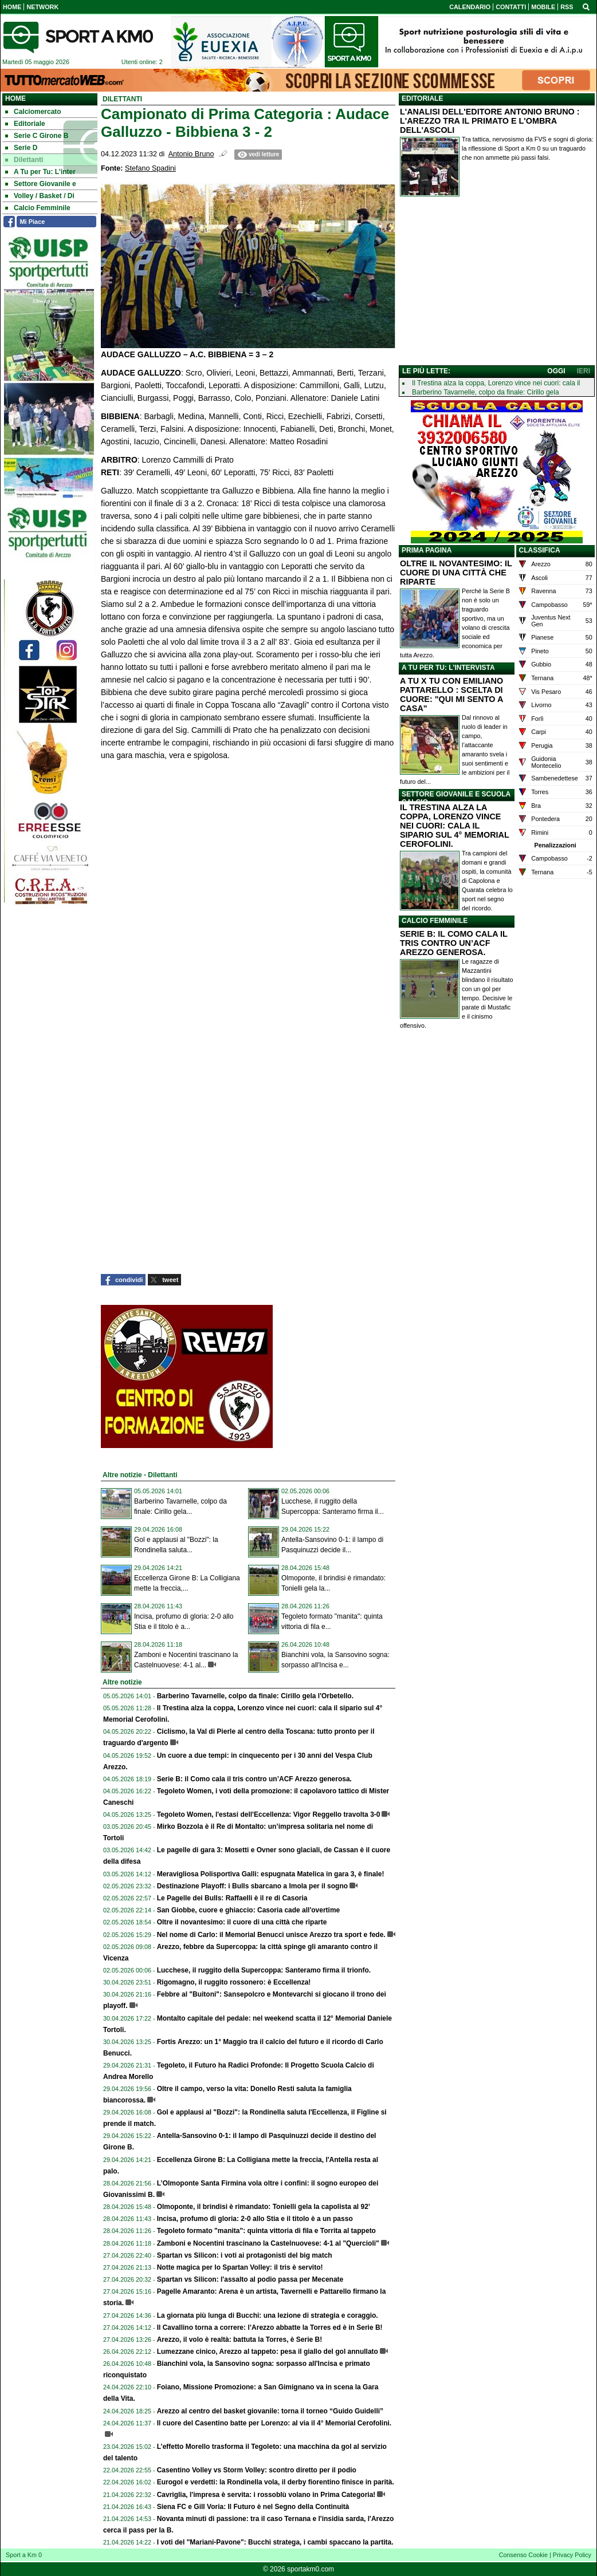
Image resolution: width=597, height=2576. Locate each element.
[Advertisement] (496, 283)
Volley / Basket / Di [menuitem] (39, 196)
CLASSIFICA (539, 550)
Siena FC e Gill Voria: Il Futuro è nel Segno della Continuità (253, 2507)
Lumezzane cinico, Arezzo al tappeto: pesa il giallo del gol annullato (267, 2352)
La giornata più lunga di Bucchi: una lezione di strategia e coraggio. (267, 2315)
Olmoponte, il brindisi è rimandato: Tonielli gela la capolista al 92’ (264, 2207)
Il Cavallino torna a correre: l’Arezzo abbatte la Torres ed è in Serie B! (270, 2327)
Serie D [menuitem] (21, 148)
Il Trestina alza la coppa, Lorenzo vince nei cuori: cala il (496, 383)
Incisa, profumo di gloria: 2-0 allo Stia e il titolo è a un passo (255, 2219)
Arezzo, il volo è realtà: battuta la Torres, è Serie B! (240, 2340)
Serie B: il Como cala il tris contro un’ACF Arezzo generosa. (254, 1779)
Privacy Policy (572, 2554)
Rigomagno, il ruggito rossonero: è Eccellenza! (234, 1982)
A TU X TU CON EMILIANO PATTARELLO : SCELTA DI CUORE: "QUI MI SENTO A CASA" (451, 694)
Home (15, 98)
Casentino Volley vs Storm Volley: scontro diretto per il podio (256, 2470)
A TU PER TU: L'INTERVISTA (448, 668)
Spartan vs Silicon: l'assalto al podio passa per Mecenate (250, 2279)
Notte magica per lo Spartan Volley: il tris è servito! (240, 2267)
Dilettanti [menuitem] (24, 160)
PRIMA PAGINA (426, 550)
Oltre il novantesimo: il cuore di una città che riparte (242, 1922)
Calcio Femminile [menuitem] (37, 208)
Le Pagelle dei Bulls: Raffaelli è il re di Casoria (232, 1898)
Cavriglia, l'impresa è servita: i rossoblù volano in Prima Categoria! (266, 2495)
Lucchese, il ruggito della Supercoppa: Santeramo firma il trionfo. (264, 1970)
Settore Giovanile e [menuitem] (40, 184)
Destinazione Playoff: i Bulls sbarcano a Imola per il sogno (252, 1886)
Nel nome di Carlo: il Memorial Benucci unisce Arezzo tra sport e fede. (271, 1935)
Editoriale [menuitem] (25, 124)
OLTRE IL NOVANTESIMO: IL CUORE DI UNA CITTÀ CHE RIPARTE (456, 572)
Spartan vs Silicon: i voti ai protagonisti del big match (244, 2255)
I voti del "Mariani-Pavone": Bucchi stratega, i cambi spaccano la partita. (275, 2542)
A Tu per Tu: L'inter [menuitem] (40, 172)
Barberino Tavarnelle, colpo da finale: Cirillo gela (485, 392)
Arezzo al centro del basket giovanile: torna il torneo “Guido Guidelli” (270, 2411)
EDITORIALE (422, 98)
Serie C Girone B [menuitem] (36, 136)
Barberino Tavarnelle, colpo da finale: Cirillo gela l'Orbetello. (255, 1696)
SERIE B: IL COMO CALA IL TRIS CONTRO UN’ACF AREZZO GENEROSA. (454, 943)
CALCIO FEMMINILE (435, 921)
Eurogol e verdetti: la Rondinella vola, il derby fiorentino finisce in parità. (275, 2482)
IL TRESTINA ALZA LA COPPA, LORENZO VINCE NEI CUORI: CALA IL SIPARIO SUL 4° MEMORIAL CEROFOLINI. (454, 826)
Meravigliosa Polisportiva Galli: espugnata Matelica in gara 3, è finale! (270, 1874)
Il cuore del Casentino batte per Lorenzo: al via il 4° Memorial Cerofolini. (274, 2423)
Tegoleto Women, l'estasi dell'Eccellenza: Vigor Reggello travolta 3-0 (268, 1814)
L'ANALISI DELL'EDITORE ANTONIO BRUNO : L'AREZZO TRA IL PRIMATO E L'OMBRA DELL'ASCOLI (490, 121)
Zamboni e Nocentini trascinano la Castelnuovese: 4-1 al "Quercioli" (268, 2243)
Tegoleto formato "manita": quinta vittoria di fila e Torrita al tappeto (266, 2231)
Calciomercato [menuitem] (33, 112)
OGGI (556, 371)
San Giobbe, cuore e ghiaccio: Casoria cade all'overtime (248, 1910)
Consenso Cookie (523, 2554)
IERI (583, 371)
